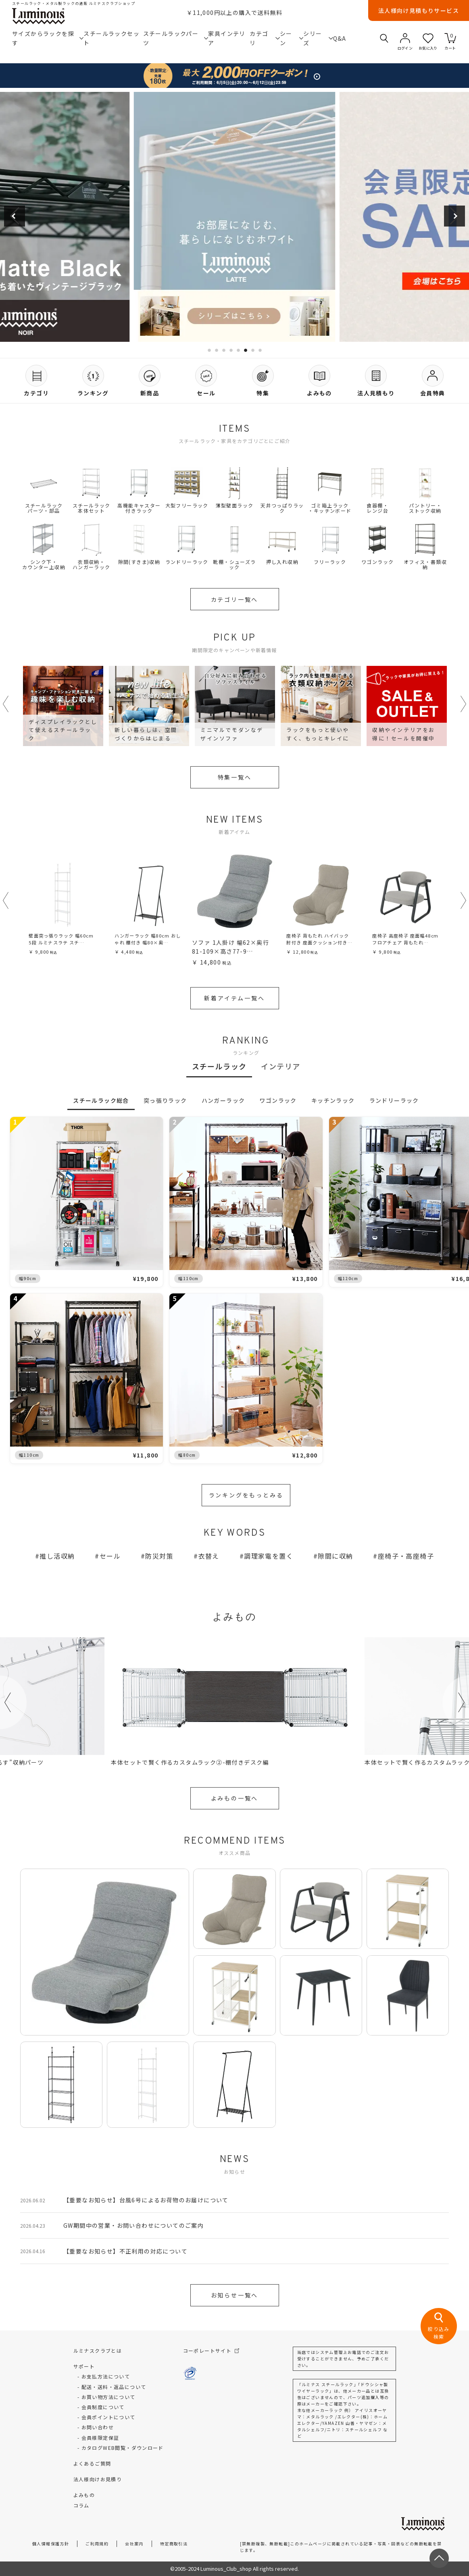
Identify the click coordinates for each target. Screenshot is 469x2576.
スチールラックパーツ (175, 37)
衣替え (208, 1556)
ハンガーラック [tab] (223, 1100)
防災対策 (159, 1556)
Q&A (339, 38)
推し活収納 (57, 1556)
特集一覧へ (235, 777)
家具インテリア (226, 37)
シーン (292, 37)
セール (110, 1556)
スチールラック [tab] (219, 1066)
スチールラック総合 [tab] (101, 1100)
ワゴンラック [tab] (277, 1100)
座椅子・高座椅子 (406, 1556)
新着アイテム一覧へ (234, 998)
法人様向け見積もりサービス (418, 10)
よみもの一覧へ (234, 1798)
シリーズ (318, 37)
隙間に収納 (335, 1556)
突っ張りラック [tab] (165, 1100)
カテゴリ (264, 37)
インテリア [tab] (280, 1066)
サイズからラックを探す (47, 37)
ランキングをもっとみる (246, 1495)
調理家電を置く (268, 1556)
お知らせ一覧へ (234, 2295)
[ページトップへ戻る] (439, 2558)
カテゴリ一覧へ (234, 599)
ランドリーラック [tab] (394, 1100)
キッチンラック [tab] (333, 1100)
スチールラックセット (111, 37)
